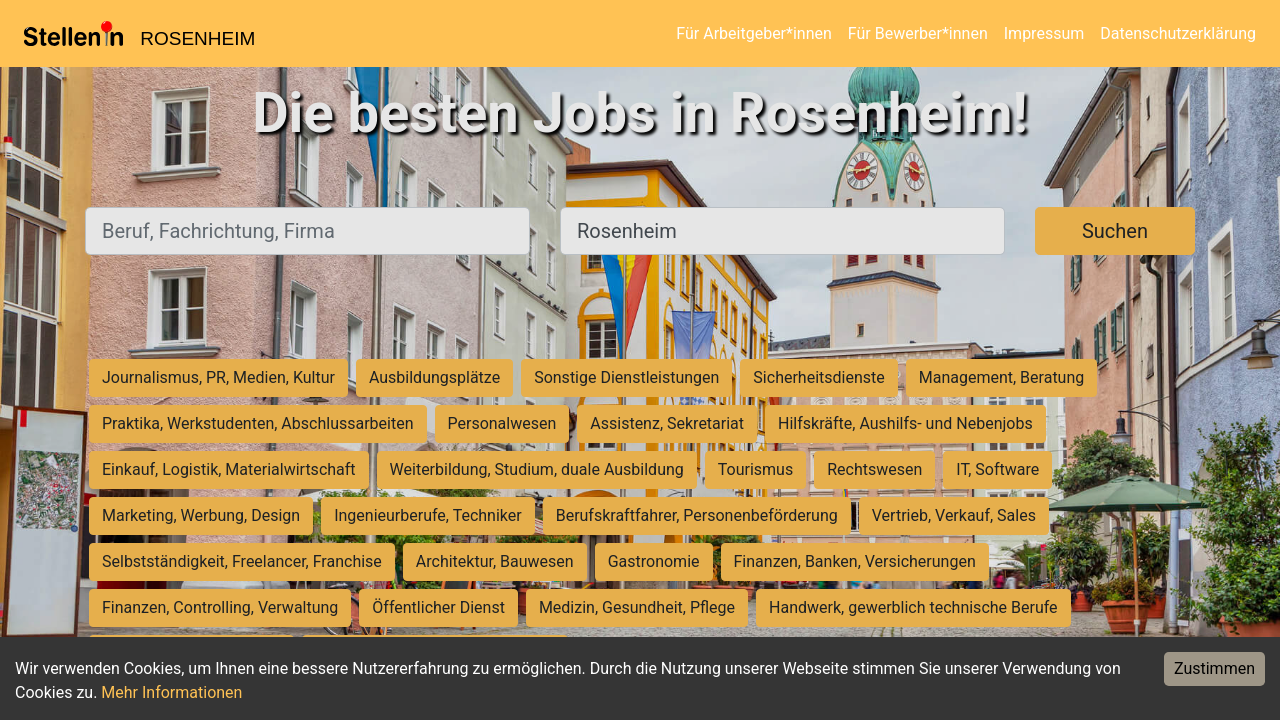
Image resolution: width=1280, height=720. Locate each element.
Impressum (1044, 33)
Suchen (1115, 231)
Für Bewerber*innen (918, 33)
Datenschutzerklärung (1178, 33)
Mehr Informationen (171, 692)
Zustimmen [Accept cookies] (1214, 668)
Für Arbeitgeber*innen (753, 33)
